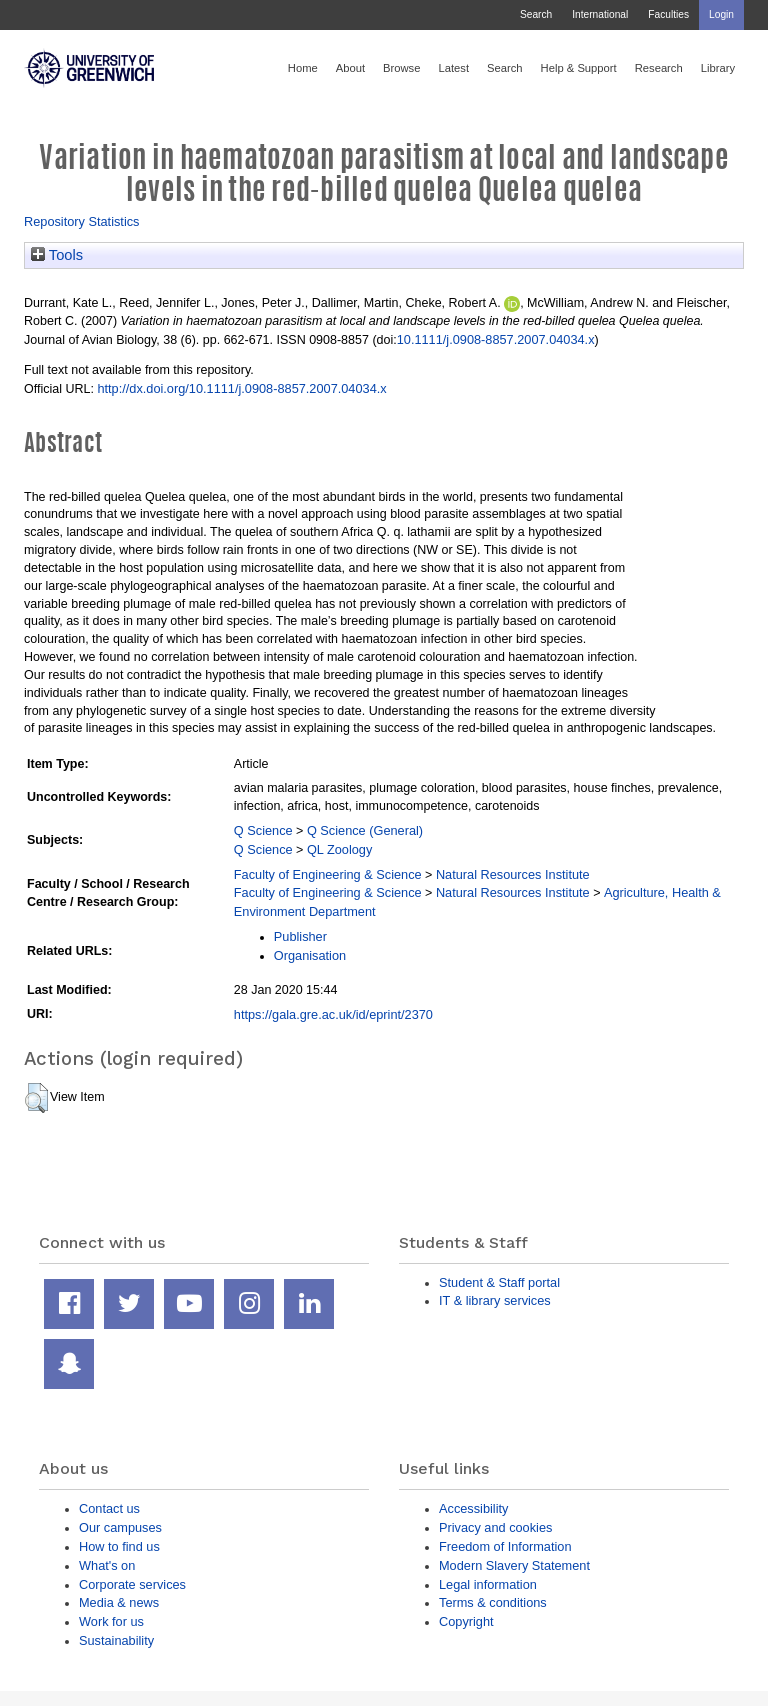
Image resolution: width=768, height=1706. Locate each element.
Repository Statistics (82, 221)
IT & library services (495, 1300)
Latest (453, 68)
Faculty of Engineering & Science (328, 874)
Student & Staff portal (499, 1282)
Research (659, 68)
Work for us (111, 1621)
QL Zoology (339, 849)
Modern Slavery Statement (514, 1565)
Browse (401, 68)
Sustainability (116, 1640)
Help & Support (579, 68)
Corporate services (132, 1584)
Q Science (263, 830)
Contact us (109, 1508)
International (600, 14)
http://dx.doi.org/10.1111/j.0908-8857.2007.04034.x (241, 388)
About (350, 68)
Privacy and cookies (495, 1527)
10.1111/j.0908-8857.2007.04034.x (496, 339)
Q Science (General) (365, 830)
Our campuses (120, 1527)
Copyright (466, 1621)
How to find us (119, 1546)
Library (718, 68)
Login (721, 14)
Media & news (119, 1602)
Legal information (488, 1584)
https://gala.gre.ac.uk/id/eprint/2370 (333, 1014)
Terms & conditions (493, 1602)
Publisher (300, 936)
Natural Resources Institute (513, 874)
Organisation (310, 955)
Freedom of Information (505, 1546)
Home (303, 68)
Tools (57, 255)
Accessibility (473, 1508)
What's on (107, 1565)
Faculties (668, 14)
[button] (36, 1098)
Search (536, 14)
